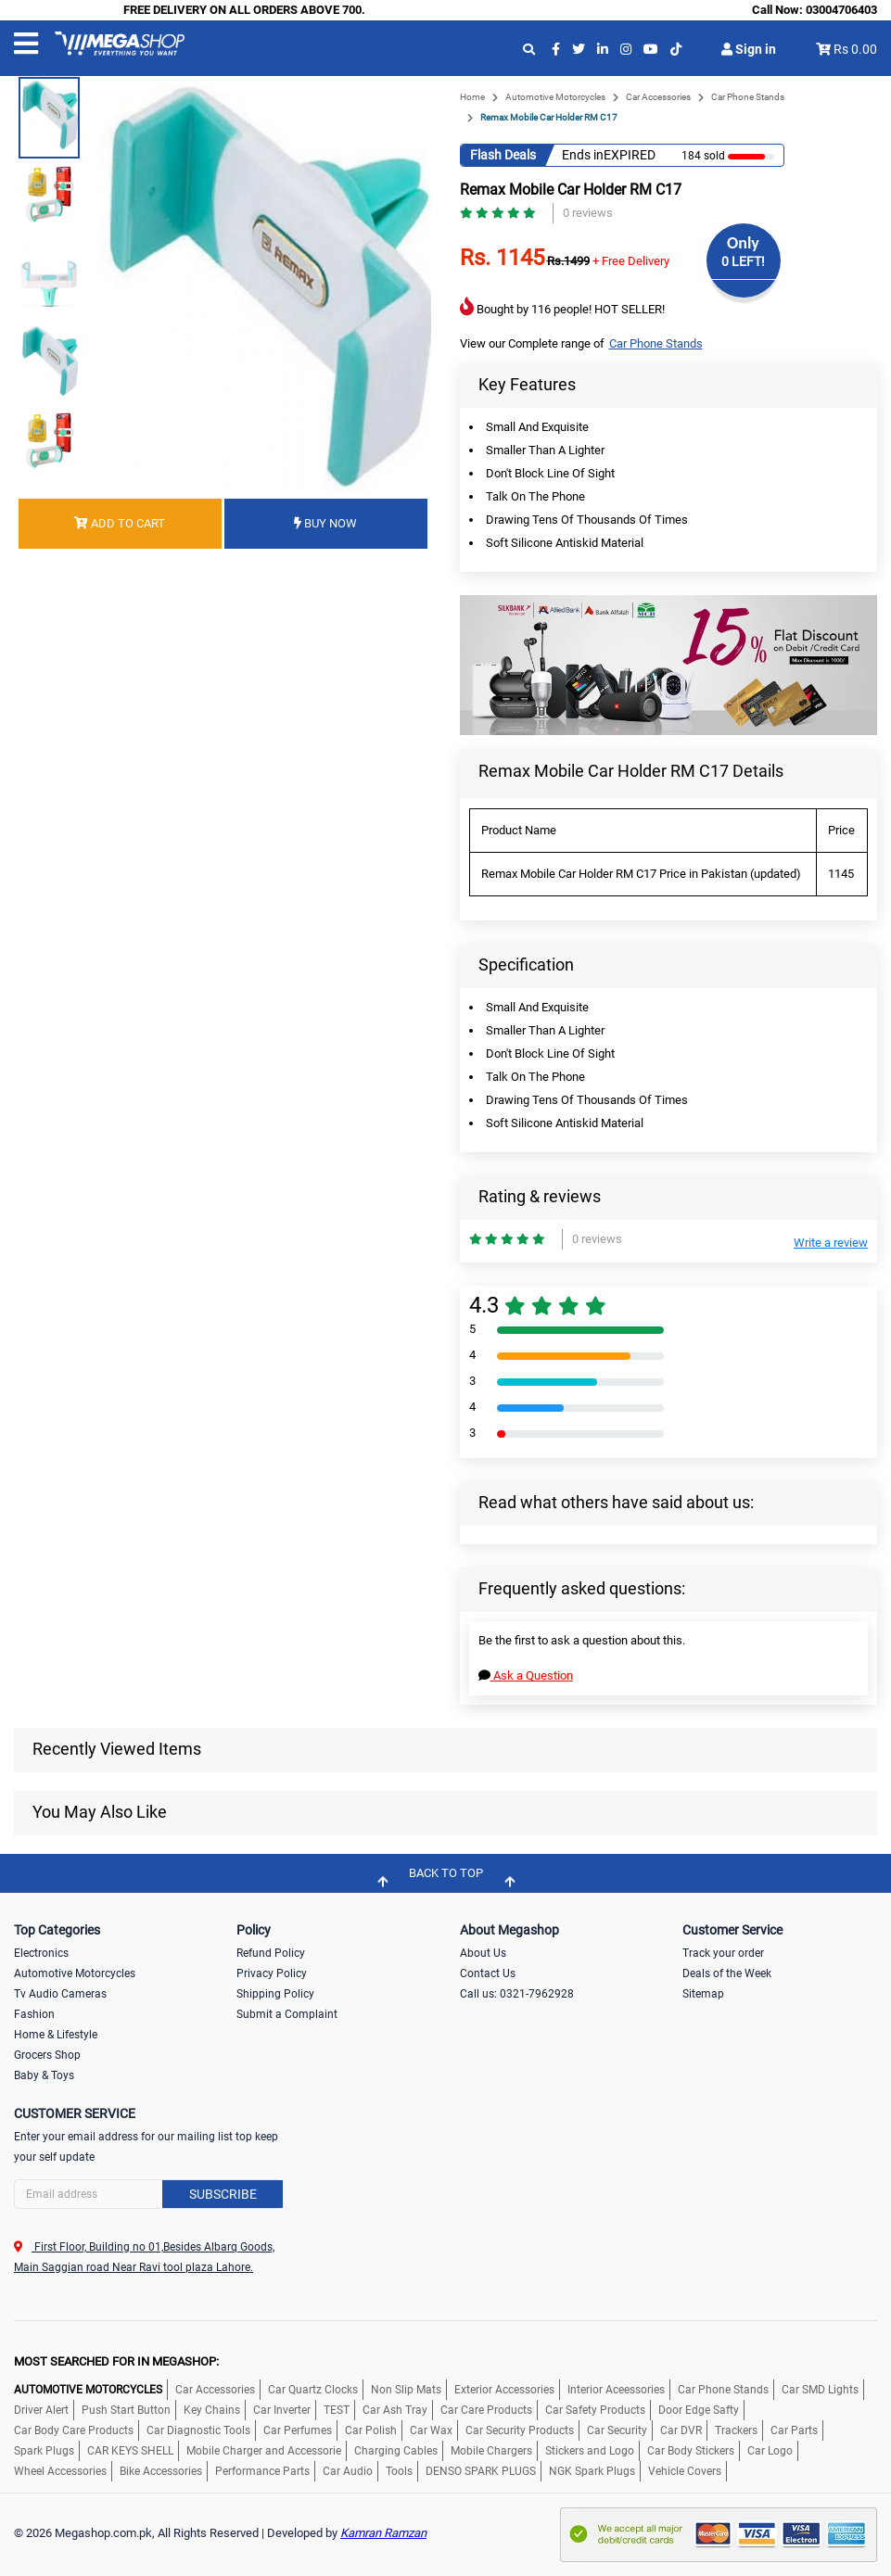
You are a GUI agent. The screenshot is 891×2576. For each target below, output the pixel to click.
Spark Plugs (44, 2450)
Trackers (736, 2430)
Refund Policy (270, 1953)
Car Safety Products (595, 2410)
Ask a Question (525, 1675)
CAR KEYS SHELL (130, 2450)
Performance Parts (262, 2471)
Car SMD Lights (820, 2389)
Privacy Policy (271, 1973)
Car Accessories (658, 97)
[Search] (148, 2194)
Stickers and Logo (589, 2450)
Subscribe (223, 2194)
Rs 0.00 (855, 49)
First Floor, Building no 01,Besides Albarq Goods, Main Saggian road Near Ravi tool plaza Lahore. (144, 2257)
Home (472, 97)
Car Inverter (282, 2410)
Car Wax (431, 2430)
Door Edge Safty (698, 2410)
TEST (337, 2410)
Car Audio (348, 2471)
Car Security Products (519, 2430)
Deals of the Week (726, 1973)
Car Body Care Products (74, 2430)
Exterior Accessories (504, 2389)
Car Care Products (486, 2410)
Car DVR (681, 2430)
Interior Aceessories (616, 2389)
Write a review (831, 1243)
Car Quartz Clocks (313, 2389)
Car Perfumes (297, 2430)
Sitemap (703, 1993)
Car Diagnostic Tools (198, 2430)
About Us (483, 1953)
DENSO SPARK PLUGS (481, 2471)
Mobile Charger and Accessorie (263, 2450)
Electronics (41, 1953)
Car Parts (794, 2430)
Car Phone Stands (747, 97)
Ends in (583, 154)
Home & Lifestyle (55, 2034)
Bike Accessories (161, 2471)
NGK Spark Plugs (592, 2471)
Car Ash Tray (395, 2410)
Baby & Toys (44, 2075)
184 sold (703, 155)
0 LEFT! (743, 261)
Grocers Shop (47, 2055)
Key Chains (212, 2410)
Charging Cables (396, 2450)
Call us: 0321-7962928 (517, 1993)
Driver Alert (41, 2410)
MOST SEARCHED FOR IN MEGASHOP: (116, 2361)
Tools (399, 2471)
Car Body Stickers (690, 2450)
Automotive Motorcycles (555, 97)
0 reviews (588, 213)
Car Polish (371, 2430)
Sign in (748, 49)
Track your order (723, 1953)
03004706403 (841, 10)
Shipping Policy (275, 1993)
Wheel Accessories (60, 2471)
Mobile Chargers (491, 2450)
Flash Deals (503, 154)
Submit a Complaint (286, 2014)
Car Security (617, 2430)
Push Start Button (126, 2410)
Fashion (34, 2014)
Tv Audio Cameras (60, 1993)
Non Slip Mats (406, 2389)
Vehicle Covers (684, 2471)
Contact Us (488, 1973)
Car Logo (770, 2450)
